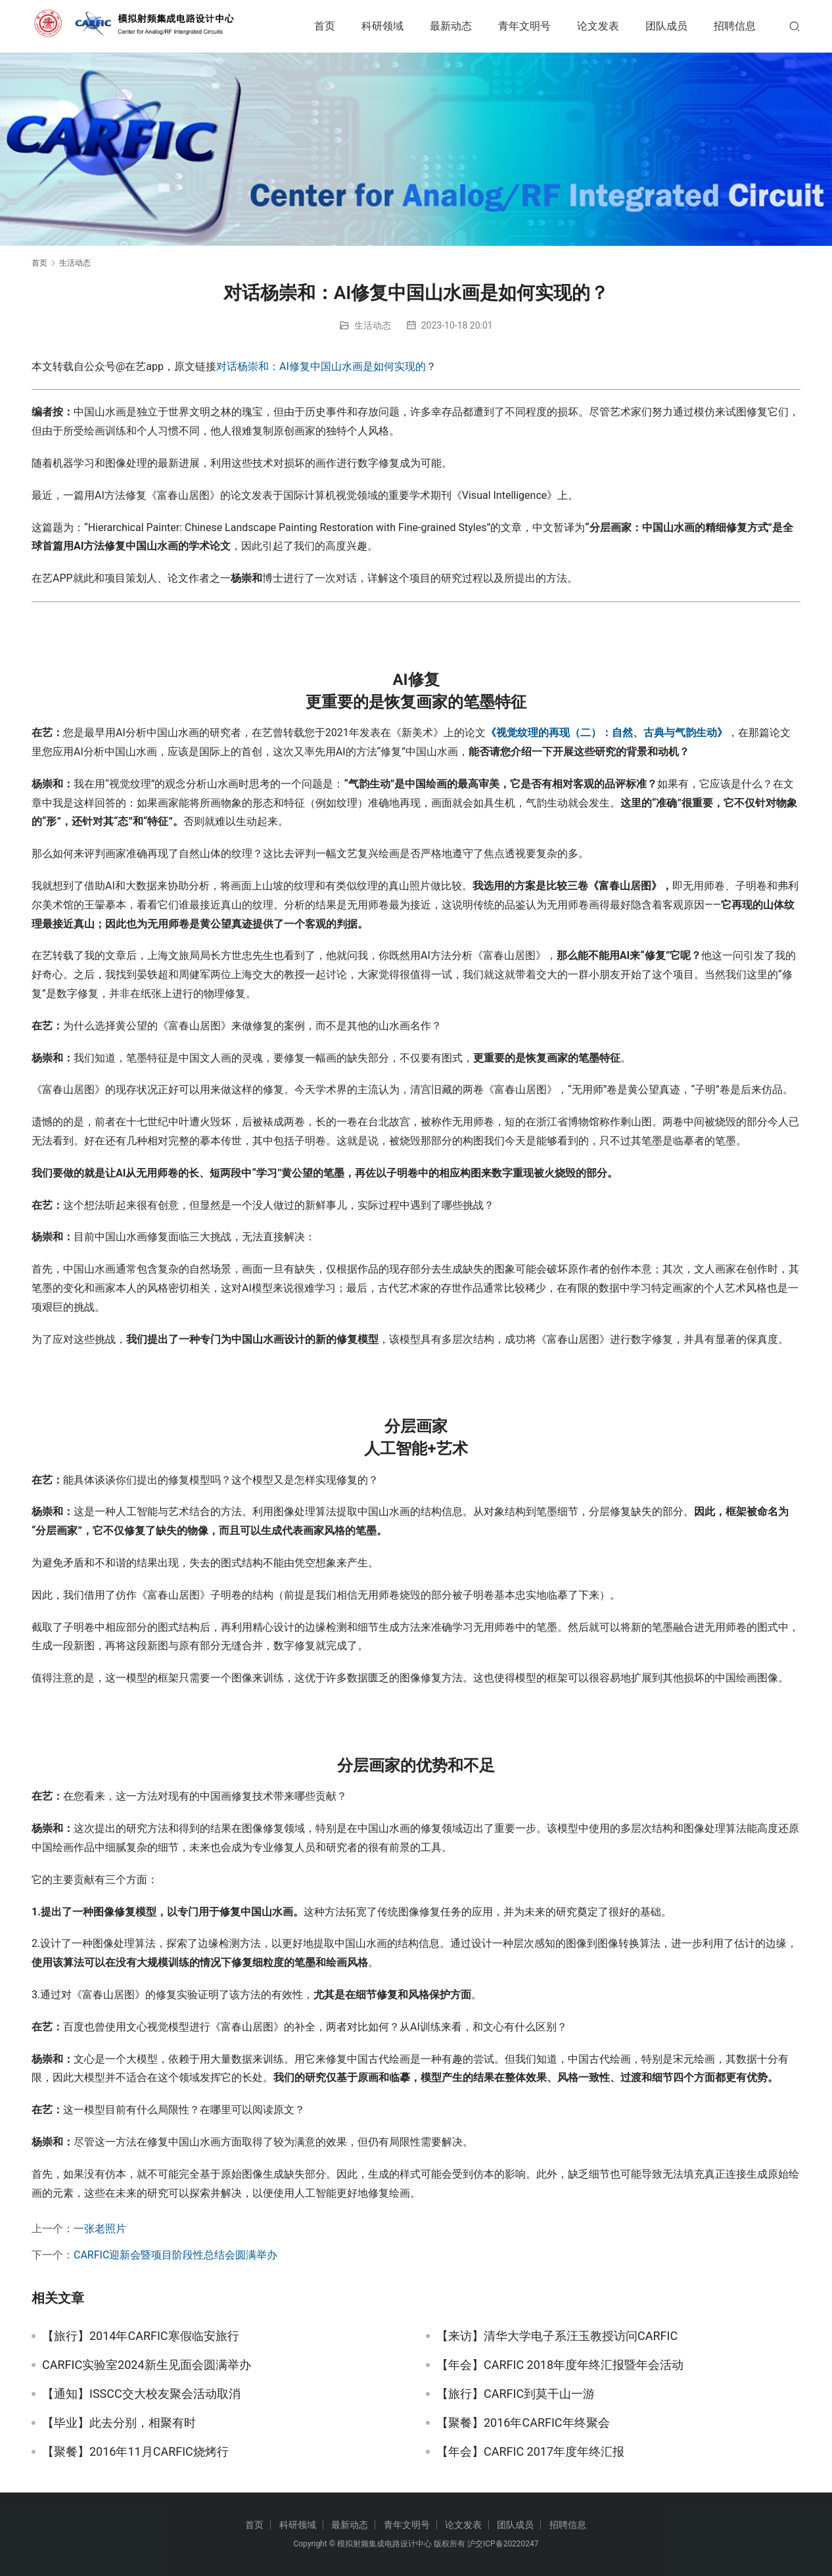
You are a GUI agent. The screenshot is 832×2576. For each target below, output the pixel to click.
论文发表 (598, 26)
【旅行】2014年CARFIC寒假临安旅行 (140, 2336)
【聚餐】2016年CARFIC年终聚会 (523, 2422)
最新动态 (451, 26)
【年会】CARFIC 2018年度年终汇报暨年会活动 (559, 2365)
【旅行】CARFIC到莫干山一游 (515, 2393)
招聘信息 (735, 26)
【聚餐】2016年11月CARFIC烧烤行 (135, 2451)
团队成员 (666, 26)
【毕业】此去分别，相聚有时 (119, 2422)
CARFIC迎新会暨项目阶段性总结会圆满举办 (175, 2255)
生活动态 (372, 325)
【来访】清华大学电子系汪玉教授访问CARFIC (557, 2336)
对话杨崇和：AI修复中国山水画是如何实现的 (321, 366)
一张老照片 (100, 2228)
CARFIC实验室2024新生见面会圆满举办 (146, 2365)
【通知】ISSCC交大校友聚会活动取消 (141, 2393)
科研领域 (382, 26)
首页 (324, 26)
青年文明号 (524, 26)
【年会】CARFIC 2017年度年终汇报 (530, 2451)
